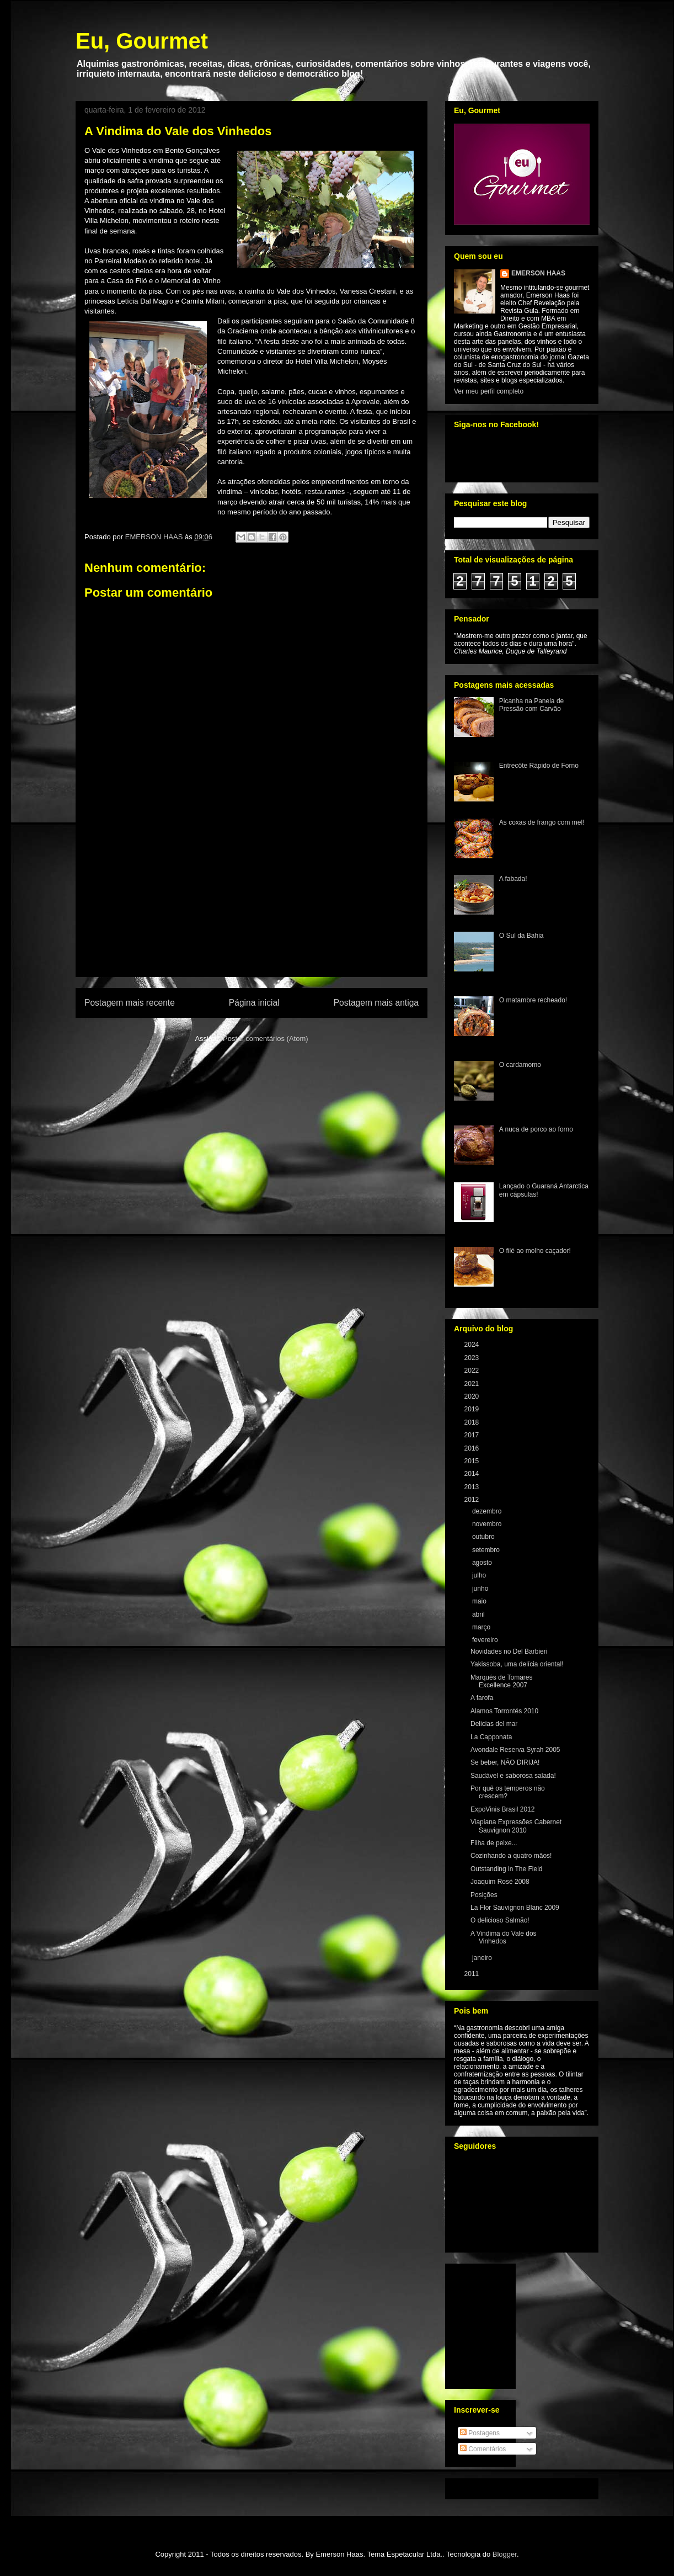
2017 (472, 1435)
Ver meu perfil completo (488, 391)
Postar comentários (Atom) (265, 1038)
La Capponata (491, 1737)
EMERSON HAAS (538, 273)
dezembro (488, 1511)
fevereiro (486, 1640)
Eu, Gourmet (142, 41)
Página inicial (254, 1002)
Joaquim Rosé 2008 (499, 1881)
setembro (486, 1550)
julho (480, 1575)
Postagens (480, 2433)
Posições (484, 1895)
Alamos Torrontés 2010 (504, 1711)
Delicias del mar (493, 1724)
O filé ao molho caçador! (535, 1251)
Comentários (483, 2449)
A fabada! (513, 879)
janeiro (483, 1958)
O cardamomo (520, 1065)
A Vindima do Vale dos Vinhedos (503, 1937)
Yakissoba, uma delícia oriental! (517, 1664)
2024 (472, 1344)
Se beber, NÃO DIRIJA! (504, 1762)
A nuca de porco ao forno (536, 1129)
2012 (472, 1500)
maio (480, 1601)
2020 (472, 1396)
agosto (483, 1562)
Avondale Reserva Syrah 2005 (515, 1750)
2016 (472, 1448)
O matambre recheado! (533, 1000)
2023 (472, 1358)
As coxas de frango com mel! (542, 822)
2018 (472, 1422)
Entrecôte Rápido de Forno (539, 765)
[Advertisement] (251, 913)
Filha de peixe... (493, 1843)
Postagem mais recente (129, 1002)
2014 (472, 1474)
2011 (472, 1974)
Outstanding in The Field (506, 1869)
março (482, 1627)
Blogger (505, 2554)
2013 (472, 1487)
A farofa (481, 1698)
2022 (472, 1370)
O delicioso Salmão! (499, 1920)
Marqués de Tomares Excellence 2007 (501, 1681)
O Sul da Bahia (521, 935)
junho (481, 1588)
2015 (472, 1461)
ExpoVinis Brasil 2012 (502, 1809)
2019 (472, 1409)
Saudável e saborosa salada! (513, 1776)
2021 (472, 1384)
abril (479, 1614)
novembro (488, 1524)
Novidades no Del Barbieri (508, 1651)
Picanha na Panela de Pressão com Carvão (531, 705)
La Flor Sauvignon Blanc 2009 (514, 1907)
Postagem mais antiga (376, 1002)
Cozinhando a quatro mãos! (511, 1856)
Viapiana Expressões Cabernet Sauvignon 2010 (515, 1826)
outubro (484, 1537)
